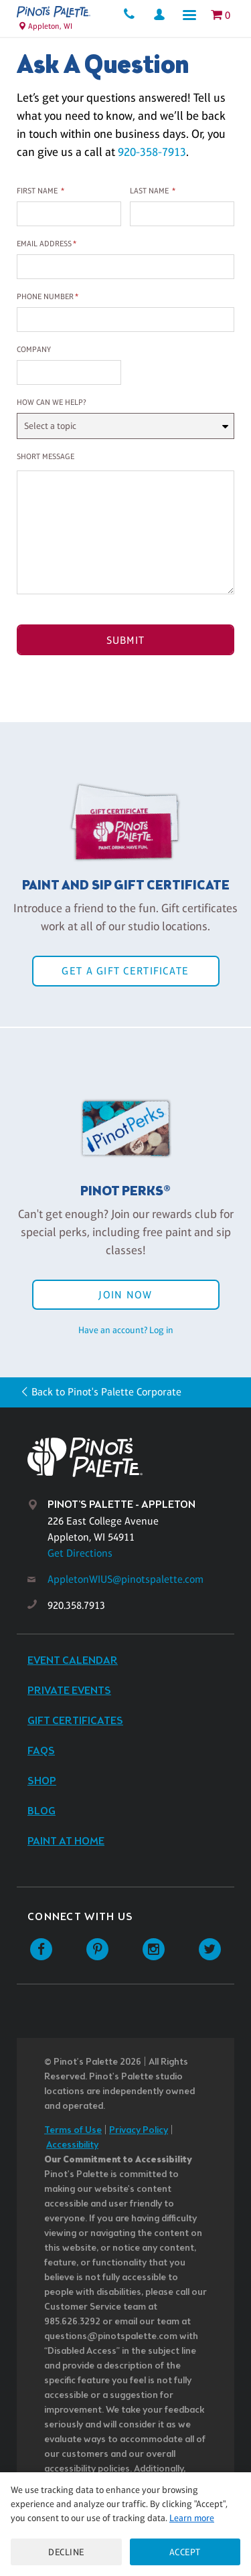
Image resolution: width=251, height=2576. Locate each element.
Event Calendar (72, 1661)
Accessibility (72, 2145)
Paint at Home (65, 1841)
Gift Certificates (75, 1721)
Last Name (149, 190)
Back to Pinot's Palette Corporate (106, 1391)
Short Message (45, 456)
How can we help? (51, 402)
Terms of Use (73, 2130)
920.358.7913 (76, 1605)
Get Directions (80, 1553)
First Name (37, 190)
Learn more (191, 2517)
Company (34, 349)
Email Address (44, 243)
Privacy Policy (138, 2130)
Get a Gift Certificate (125, 970)
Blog (41, 1811)
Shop (41, 1781)
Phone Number (45, 296)
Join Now (125, 1294)
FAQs (41, 1751)
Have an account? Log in (125, 1329)
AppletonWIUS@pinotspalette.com (125, 1579)
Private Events (69, 1691)
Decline (66, 2552)
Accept (185, 2552)
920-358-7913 (152, 152)
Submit (125, 640)
